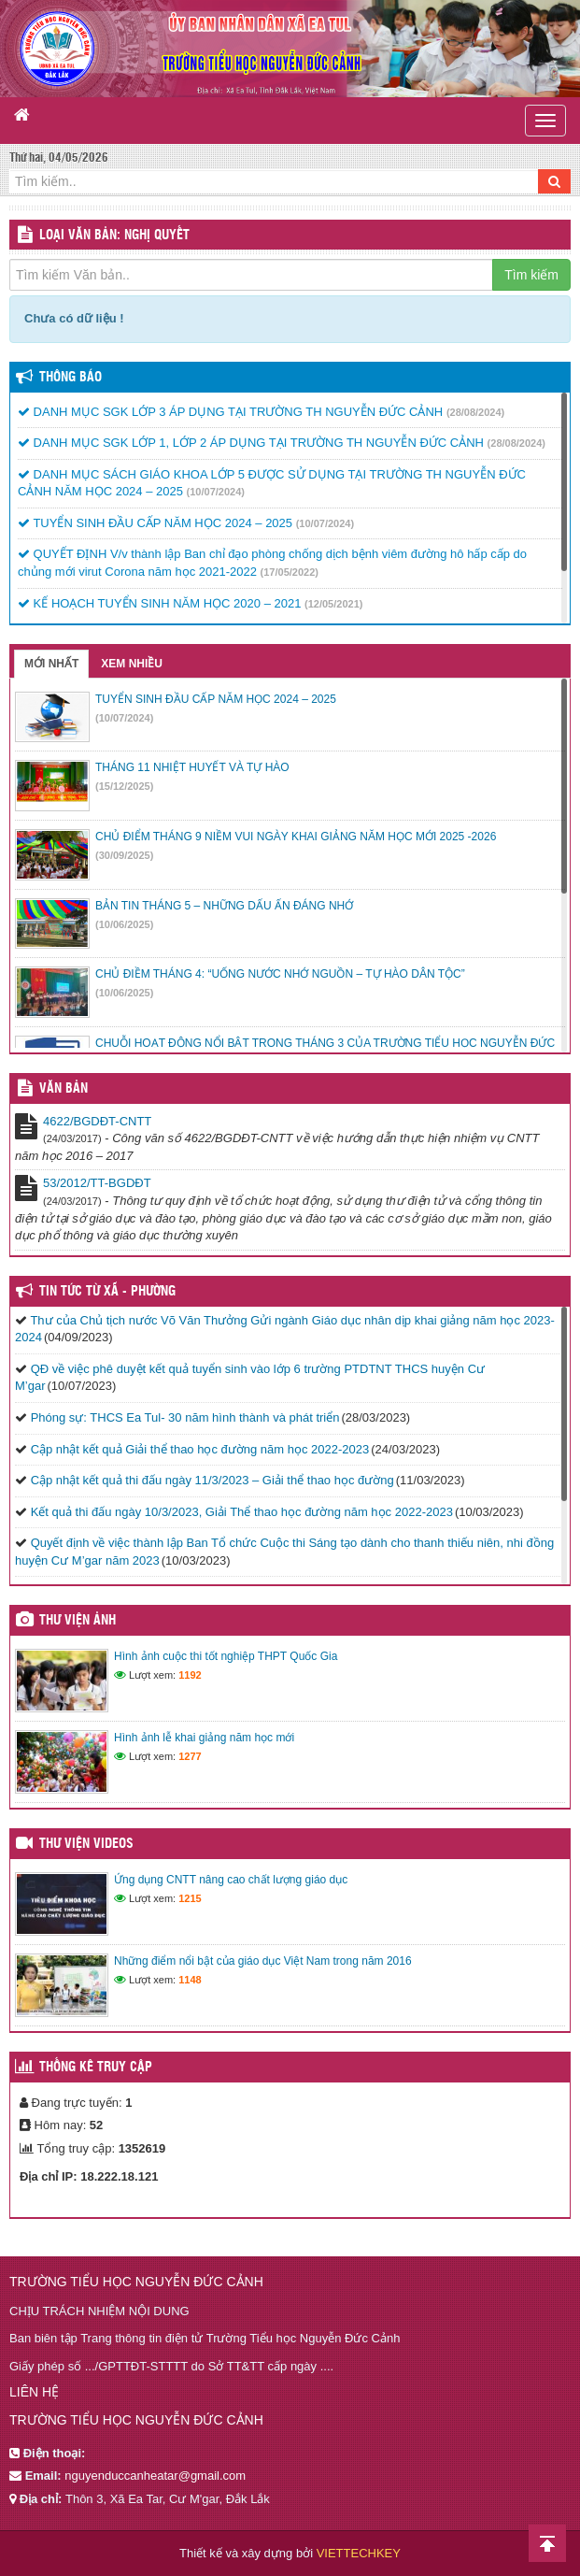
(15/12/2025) (124, 786)
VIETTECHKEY (359, 2553)
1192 (189, 1675)
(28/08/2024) (475, 412)
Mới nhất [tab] (51, 663)
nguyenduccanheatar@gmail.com (155, 2476)
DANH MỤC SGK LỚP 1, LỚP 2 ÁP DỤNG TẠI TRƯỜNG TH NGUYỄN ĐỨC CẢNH (251, 443)
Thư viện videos (86, 1844)
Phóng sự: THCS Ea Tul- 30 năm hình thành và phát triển (185, 1417)
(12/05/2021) (333, 603)
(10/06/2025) (124, 924)
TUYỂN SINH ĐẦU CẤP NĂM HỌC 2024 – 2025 (155, 523)
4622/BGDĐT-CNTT (97, 1121)
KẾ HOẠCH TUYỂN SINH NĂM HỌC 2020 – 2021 (159, 603)
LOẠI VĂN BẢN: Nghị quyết (114, 235)
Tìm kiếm (531, 274)
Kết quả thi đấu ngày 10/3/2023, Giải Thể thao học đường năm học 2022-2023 (242, 1512)
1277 (189, 1756)
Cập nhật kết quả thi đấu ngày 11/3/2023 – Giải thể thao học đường (212, 1480)
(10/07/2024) (216, 491)
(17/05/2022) (289, 572)
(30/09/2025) (124, 855)
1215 (189, 1898)
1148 (189, 1979)
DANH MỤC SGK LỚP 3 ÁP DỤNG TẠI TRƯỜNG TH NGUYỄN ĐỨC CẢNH (230, 412)
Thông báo (70, 377)
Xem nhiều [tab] (132, 663)
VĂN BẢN (63, 1088)
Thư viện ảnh (77, 1620)
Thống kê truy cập (95, 2067)
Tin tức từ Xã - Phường (107, 1291)
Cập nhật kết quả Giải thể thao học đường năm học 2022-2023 (200, 1449)
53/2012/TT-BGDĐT (97, 1183)
